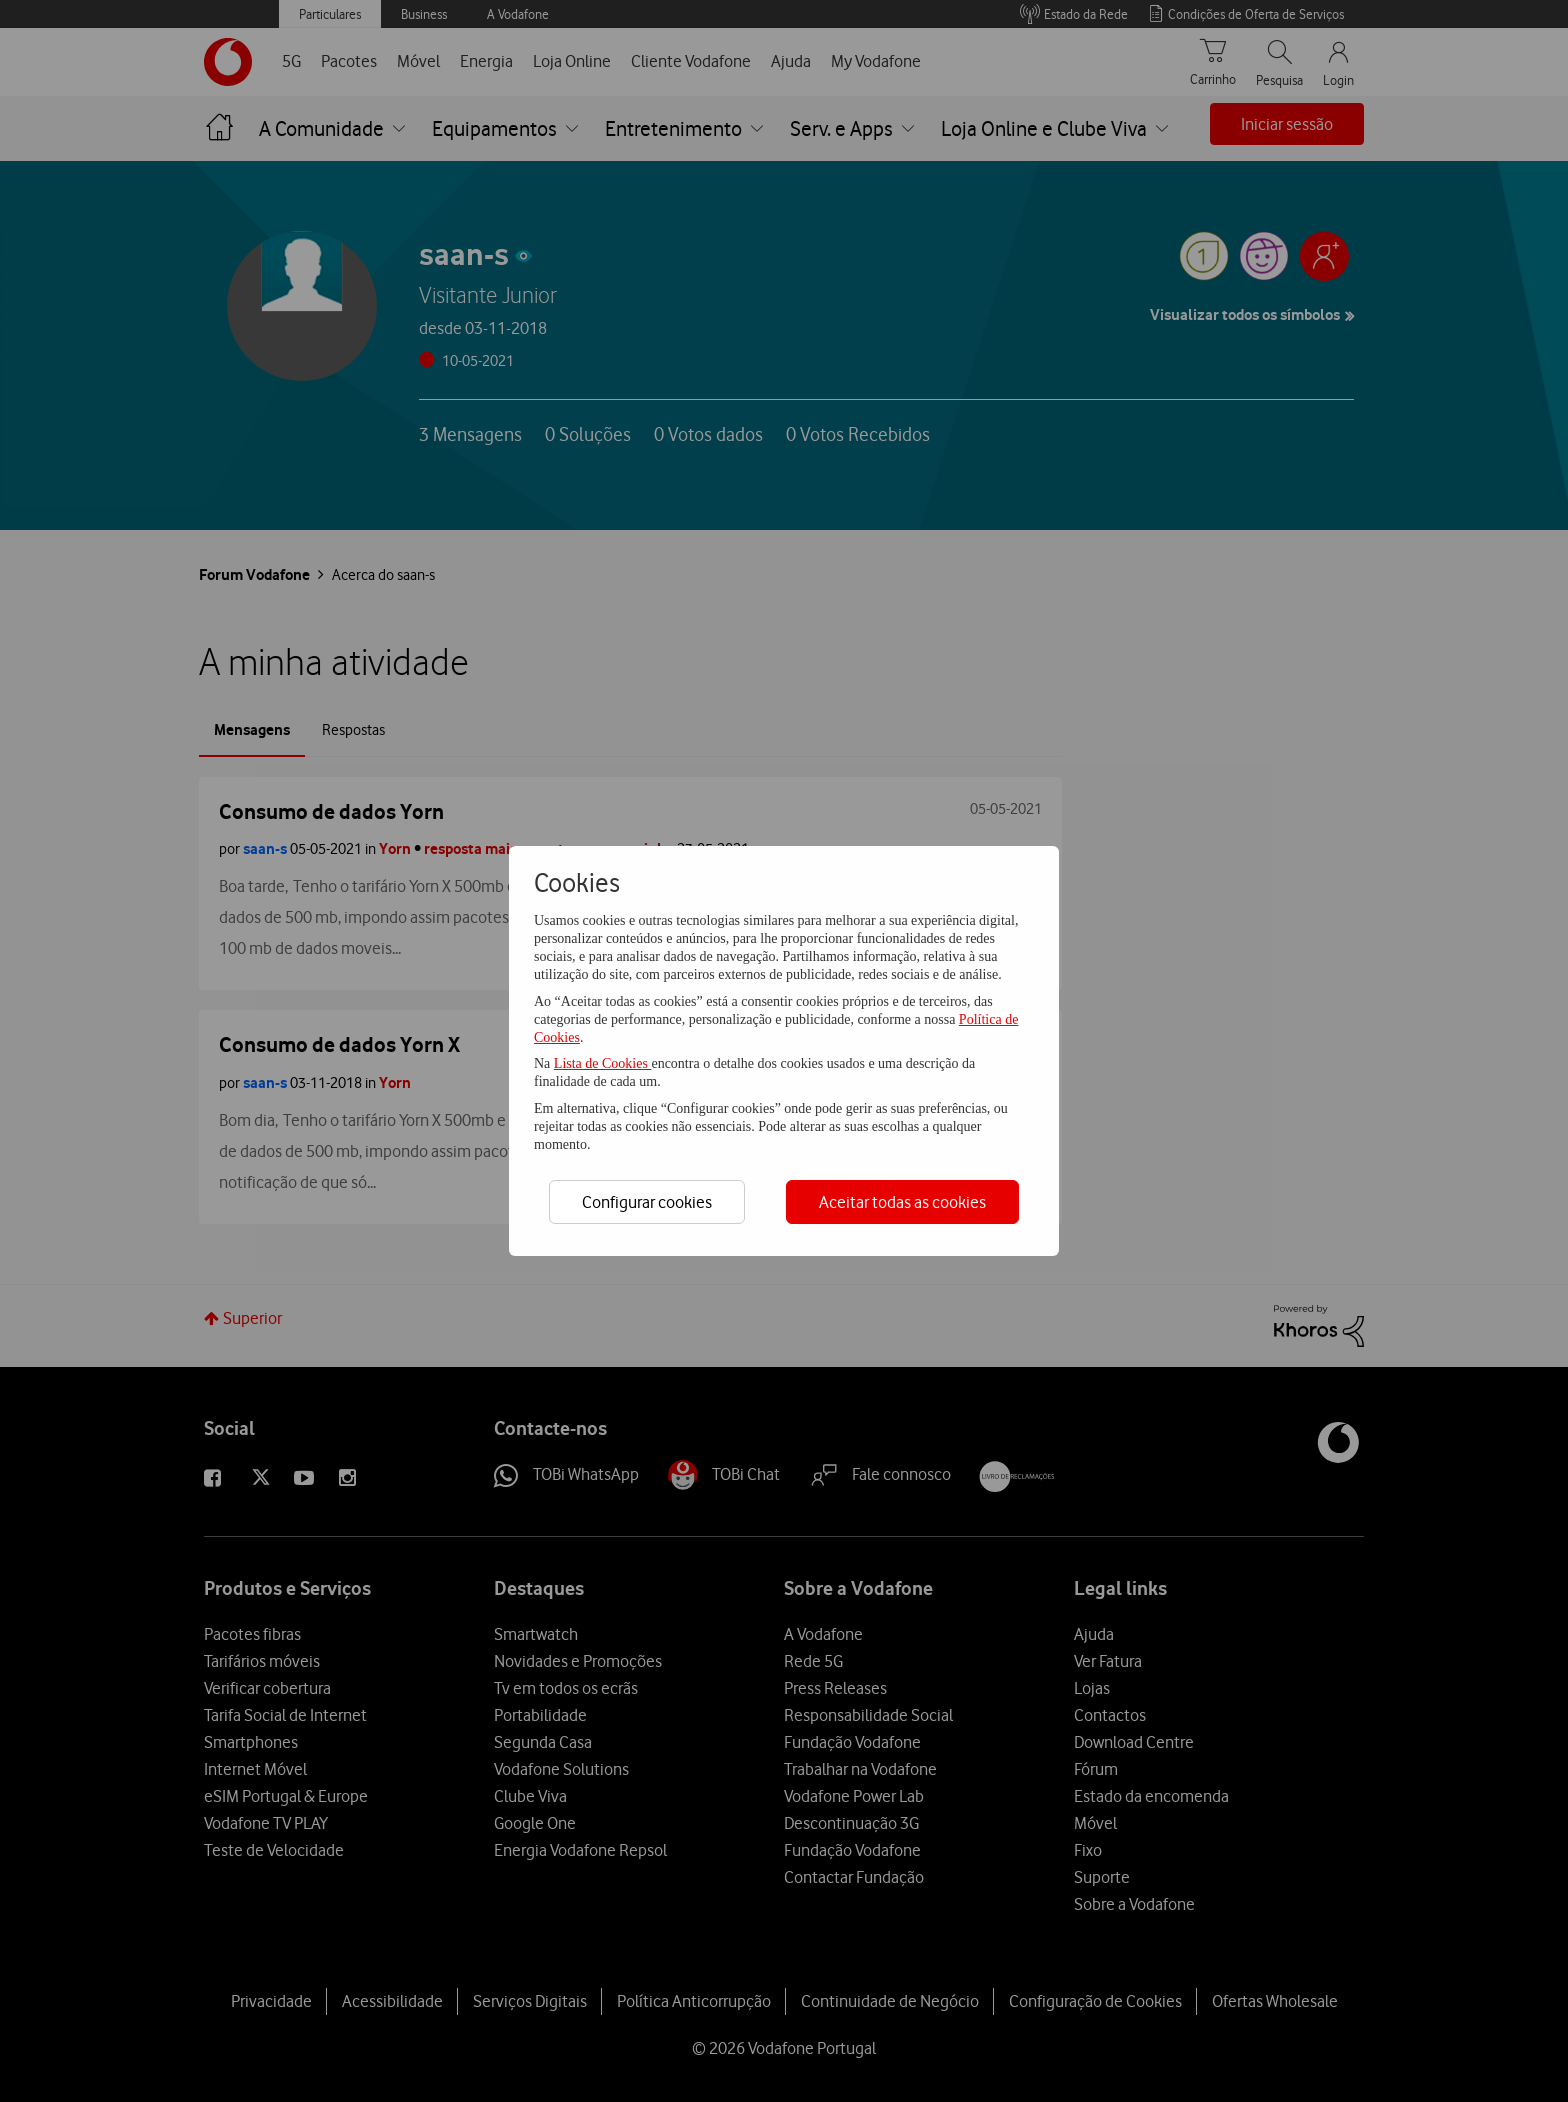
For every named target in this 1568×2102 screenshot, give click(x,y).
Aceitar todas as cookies (902, 1202)
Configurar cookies (647, 1202)
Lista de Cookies (603, 1063)
